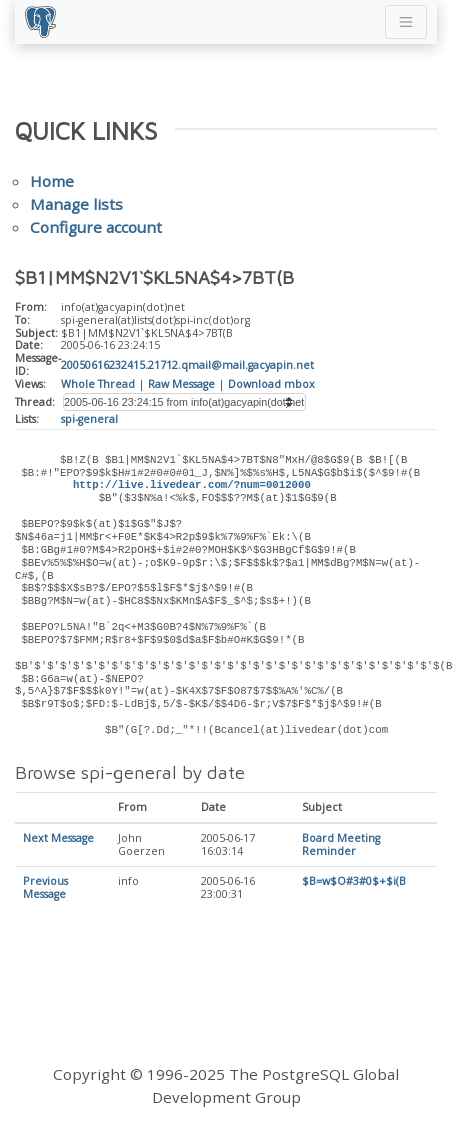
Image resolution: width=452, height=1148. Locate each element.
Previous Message (45, 888)
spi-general (89, 419)
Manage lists (76, 204)
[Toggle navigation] (406, 22)
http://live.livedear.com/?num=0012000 (192, 485)
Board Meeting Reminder (341, 845)
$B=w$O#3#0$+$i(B (354, 882)
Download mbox (271, 384)
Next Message (58, 839)
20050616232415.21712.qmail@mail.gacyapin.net (187, 365)
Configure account (96, 227)
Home (52, 181)
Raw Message (181, 384)
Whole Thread (98, 384)
